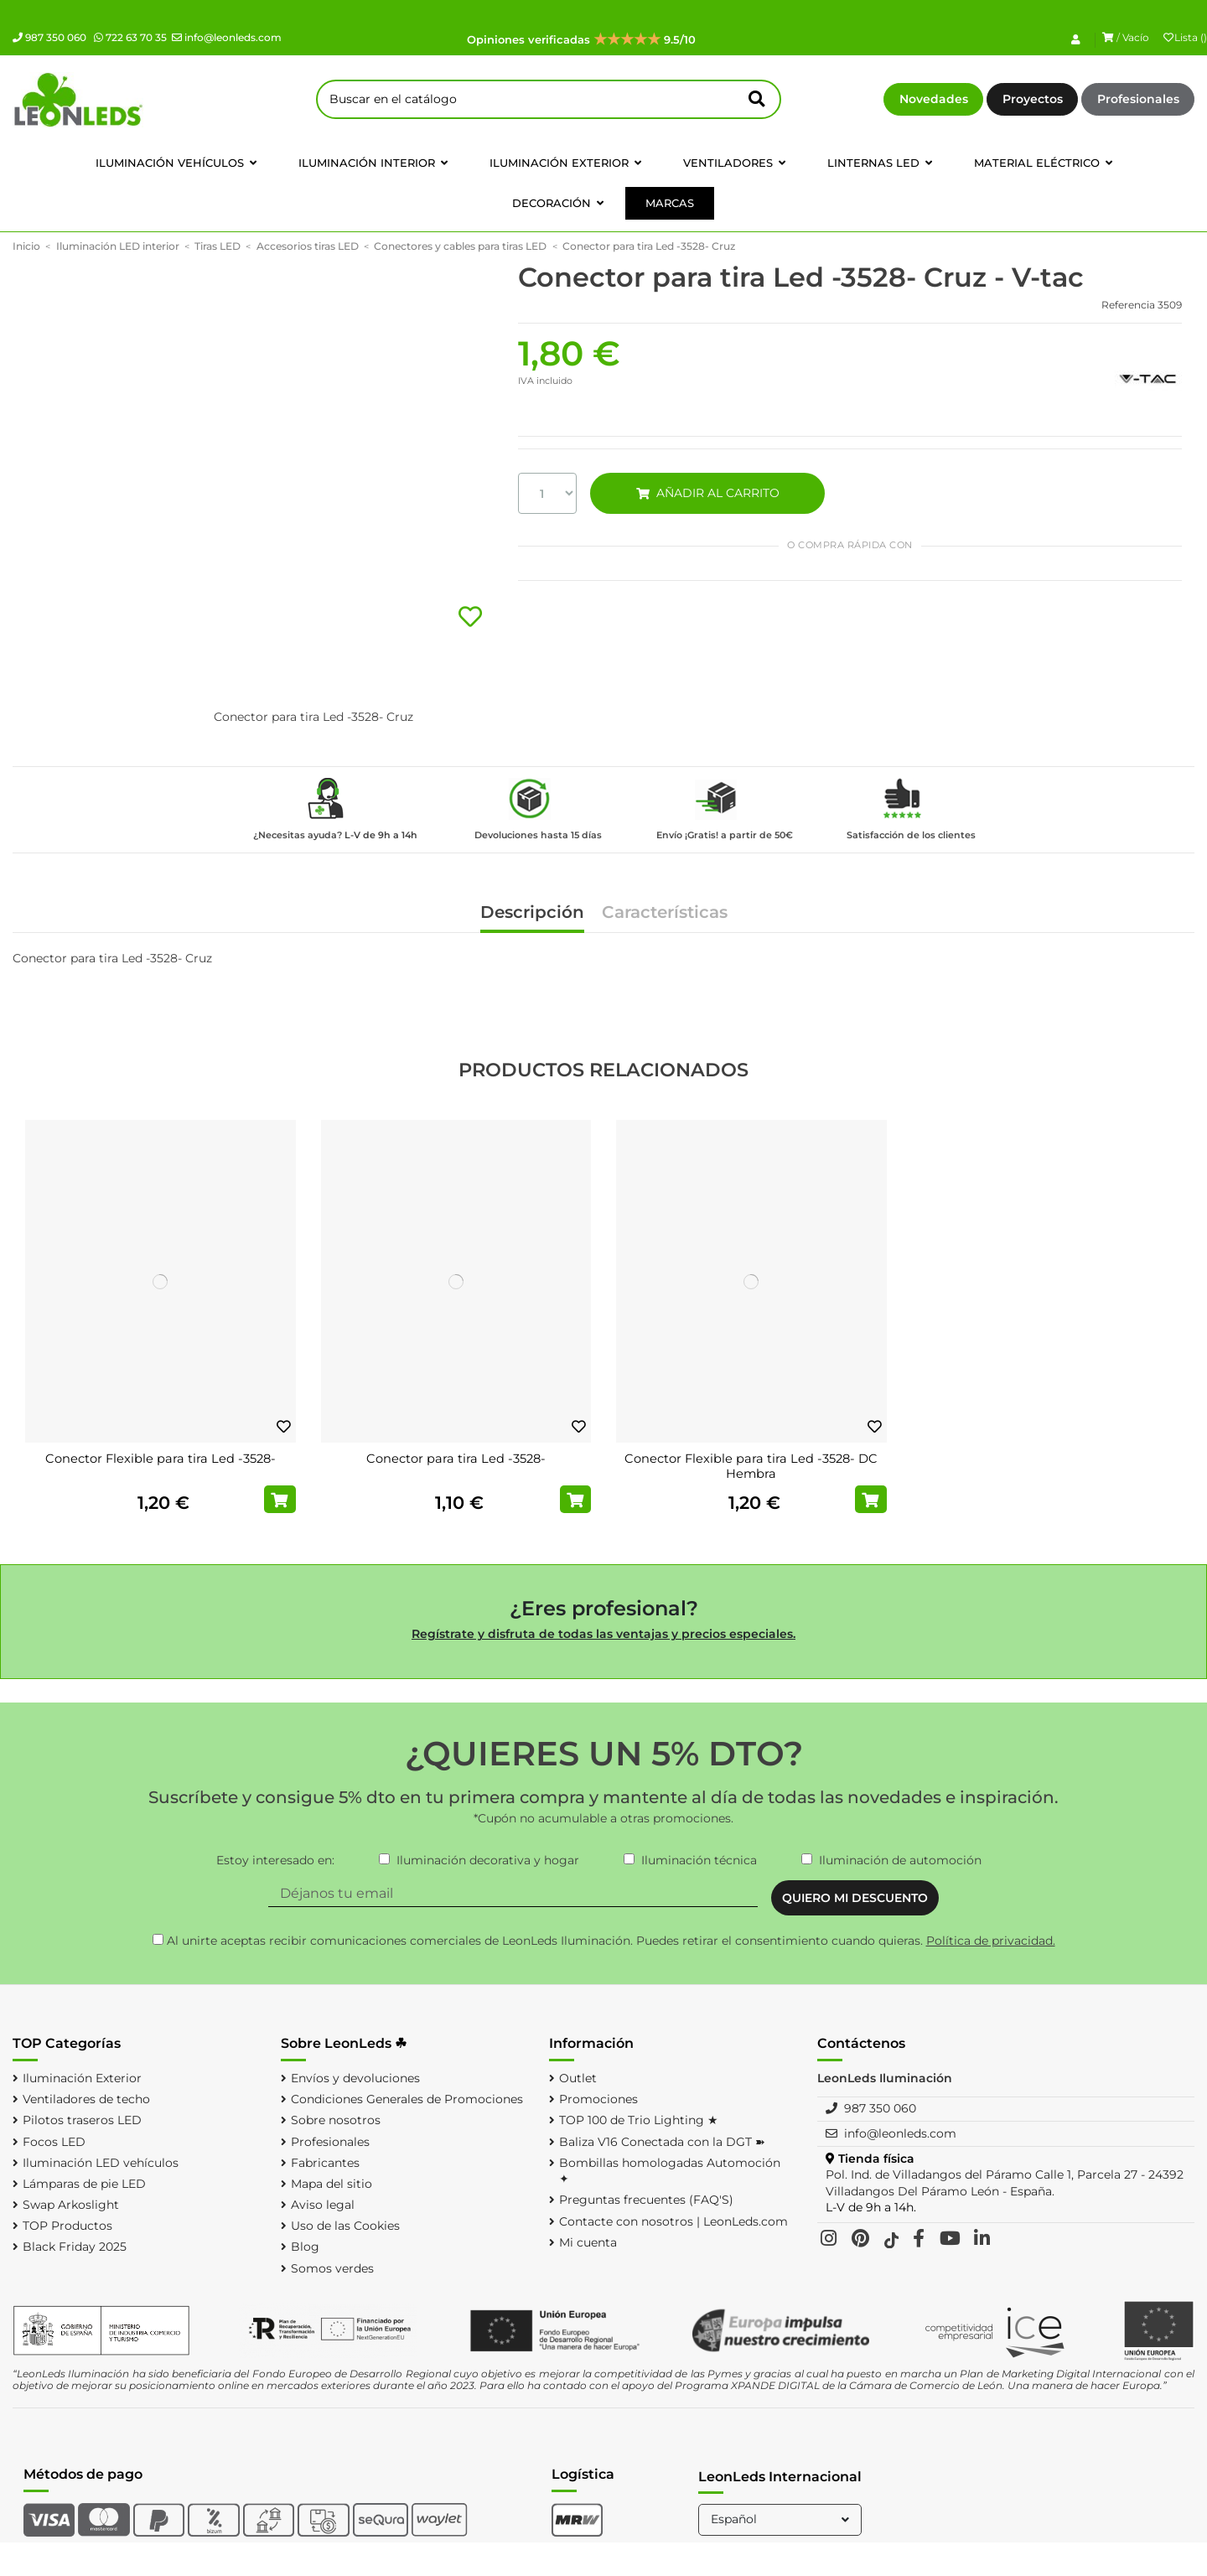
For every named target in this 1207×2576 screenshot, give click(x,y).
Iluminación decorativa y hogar (487, 1860)
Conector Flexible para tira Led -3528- (160, 1458)
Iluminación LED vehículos (101, 2162)
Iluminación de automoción (900, 1860)
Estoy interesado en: (275, 1860)
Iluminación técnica (699, 1860)
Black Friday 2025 (75, 2246)
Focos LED (54, 2141)
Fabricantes (325, 2162)
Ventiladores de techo (86, 2099)
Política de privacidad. (990, 1940)
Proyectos (1032, 98)
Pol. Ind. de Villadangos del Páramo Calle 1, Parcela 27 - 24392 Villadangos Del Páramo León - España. (1005, 2183)
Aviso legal (323, 2204)
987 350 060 (49, 37)
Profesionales (1138, 98)
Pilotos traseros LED (82, 2120)
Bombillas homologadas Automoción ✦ (669, 2171)
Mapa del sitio (331, 2183)
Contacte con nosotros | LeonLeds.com (673, 2221)
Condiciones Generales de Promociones (407, 2099)
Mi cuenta (588, 2242)
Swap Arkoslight (71, 2204)
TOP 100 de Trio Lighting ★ (638, 2120)
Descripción (532, 913)
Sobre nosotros (336, 2120)
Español (781, 2519)
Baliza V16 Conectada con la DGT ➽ (662, 2141)
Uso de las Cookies (345, 2225)
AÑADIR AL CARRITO (707, 492)
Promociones (598, 2099)
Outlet (578, 2078)
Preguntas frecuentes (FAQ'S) (646, 2199)
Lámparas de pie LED (84, 2183)
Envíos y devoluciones (355, 2078)
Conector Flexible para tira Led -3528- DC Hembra (751, 1466)
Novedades (933, 98)
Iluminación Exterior (82, 2078)
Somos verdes (332, 2268)
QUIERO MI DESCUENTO (855, 1897)
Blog (305, 2246)
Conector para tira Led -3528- (456, 1458)
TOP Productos (67, 2225)
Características (665, 913)
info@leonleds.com (227, 37)
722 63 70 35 (130, 37)
